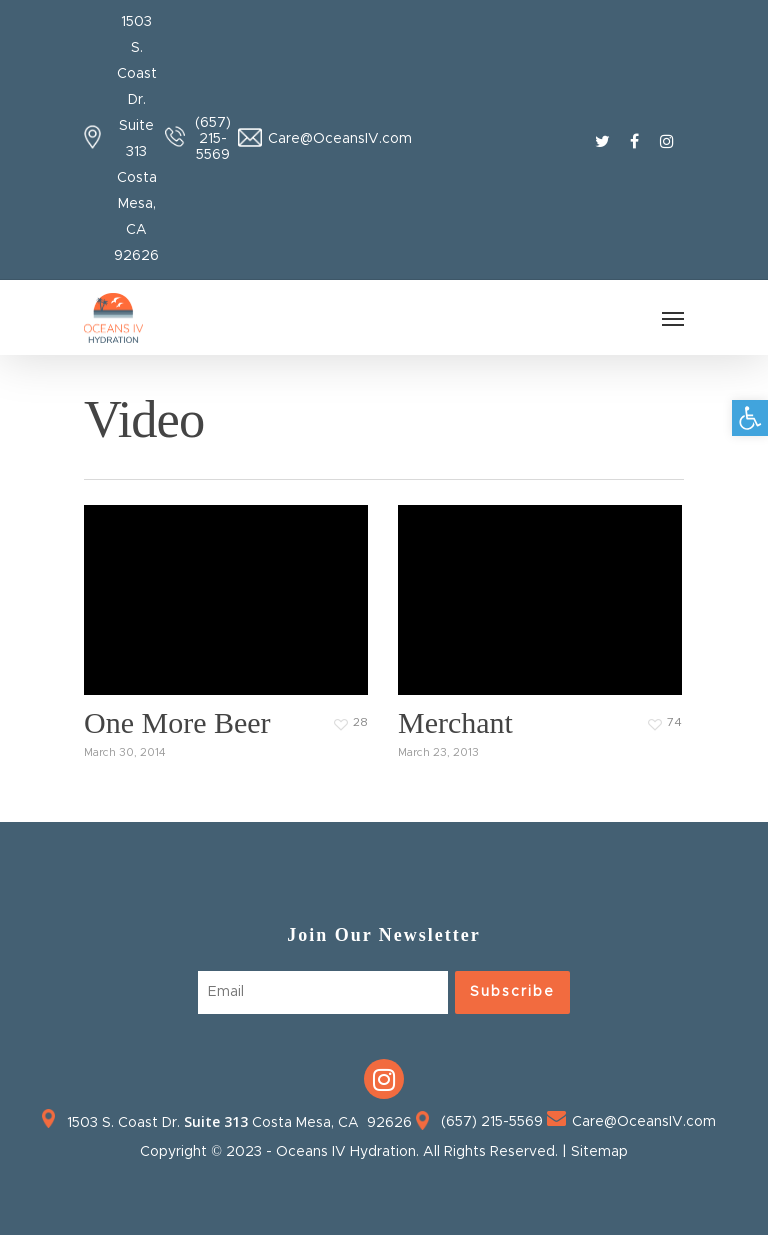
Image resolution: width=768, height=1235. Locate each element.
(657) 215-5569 (213, 139)
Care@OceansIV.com (340, 139)
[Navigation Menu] (673, 318)
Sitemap (599, 1152)
